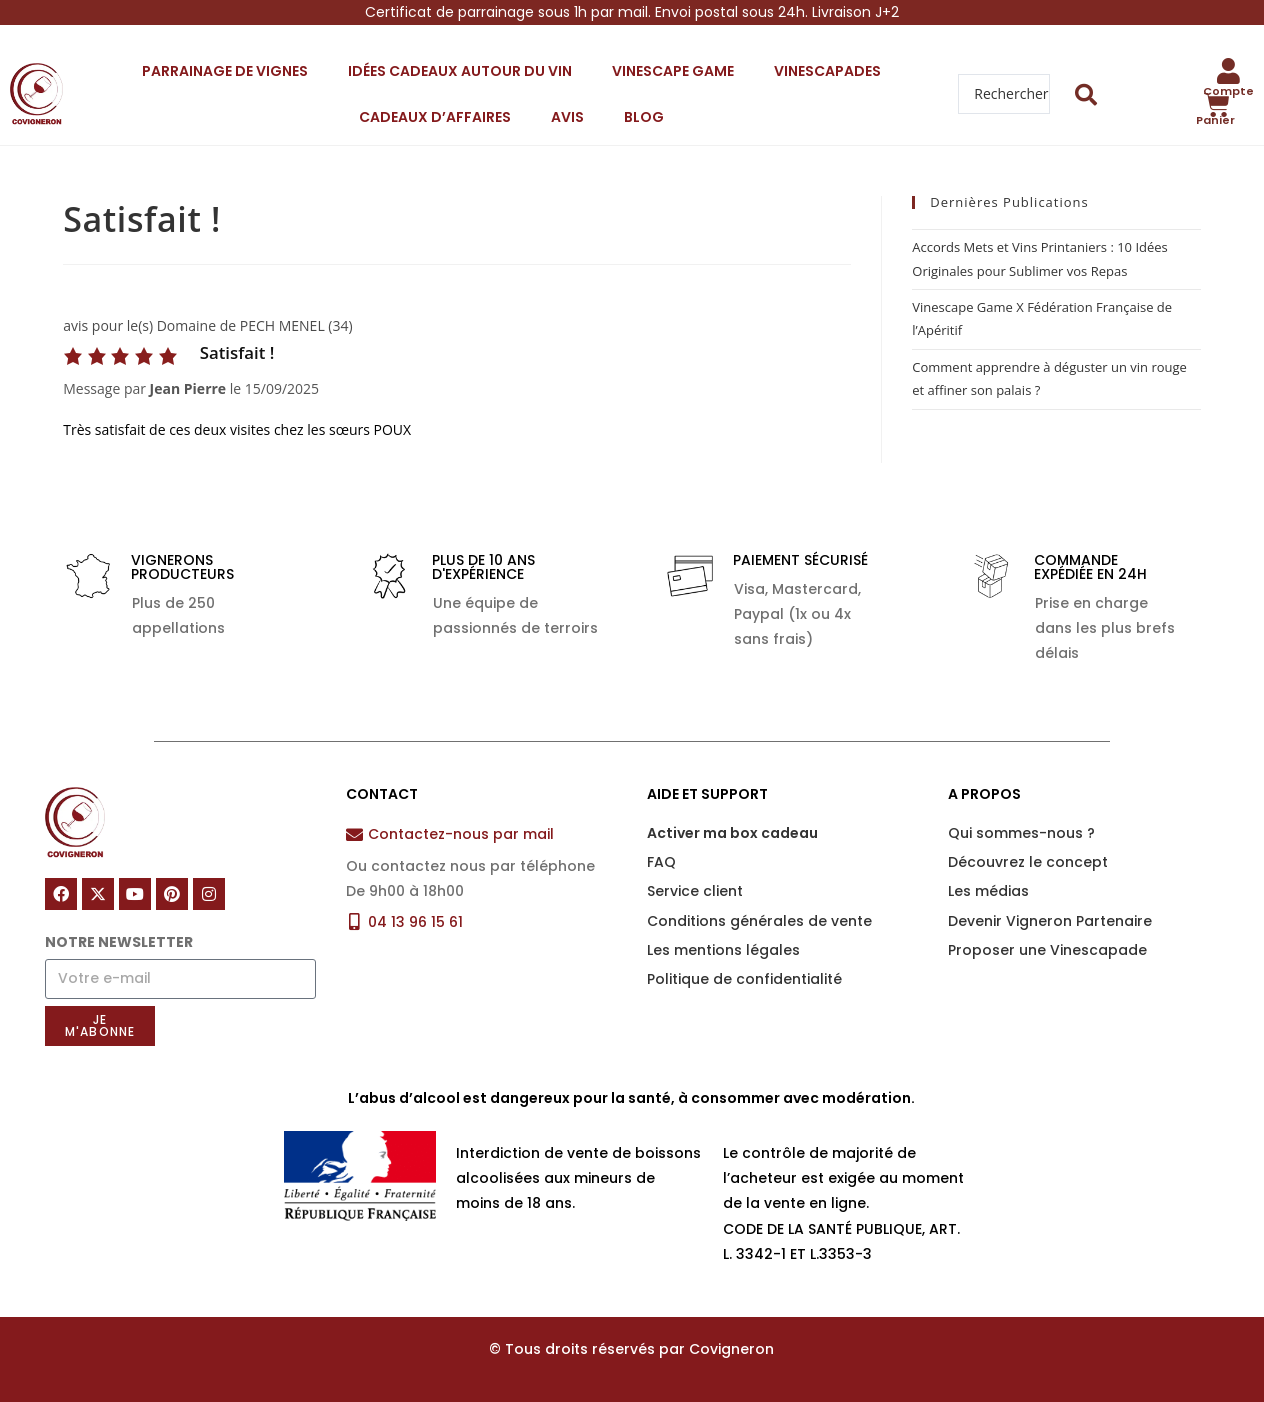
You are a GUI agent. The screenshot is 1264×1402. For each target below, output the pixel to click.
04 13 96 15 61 (415, 922)
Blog (644, 117)
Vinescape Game (673, 71)
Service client (695, 891)
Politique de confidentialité (744, 979)
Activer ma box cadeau (732, 833)
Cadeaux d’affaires (435, 117)
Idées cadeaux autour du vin (460, 71)
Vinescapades (827, 71)
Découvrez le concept (1028, 862)
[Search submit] (1086, 94)
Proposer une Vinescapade (1047, 950)
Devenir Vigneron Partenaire (1050, 921)
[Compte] (1229, 71)
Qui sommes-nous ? (1021, 833)
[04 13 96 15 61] (354, 921)
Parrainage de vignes (225, 71)
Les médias (988, 891)
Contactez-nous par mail (461, 834)
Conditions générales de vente (759, 921)
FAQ (661, 862)
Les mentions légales (723, 950)
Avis (567, 117)
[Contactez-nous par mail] (354, 834)
